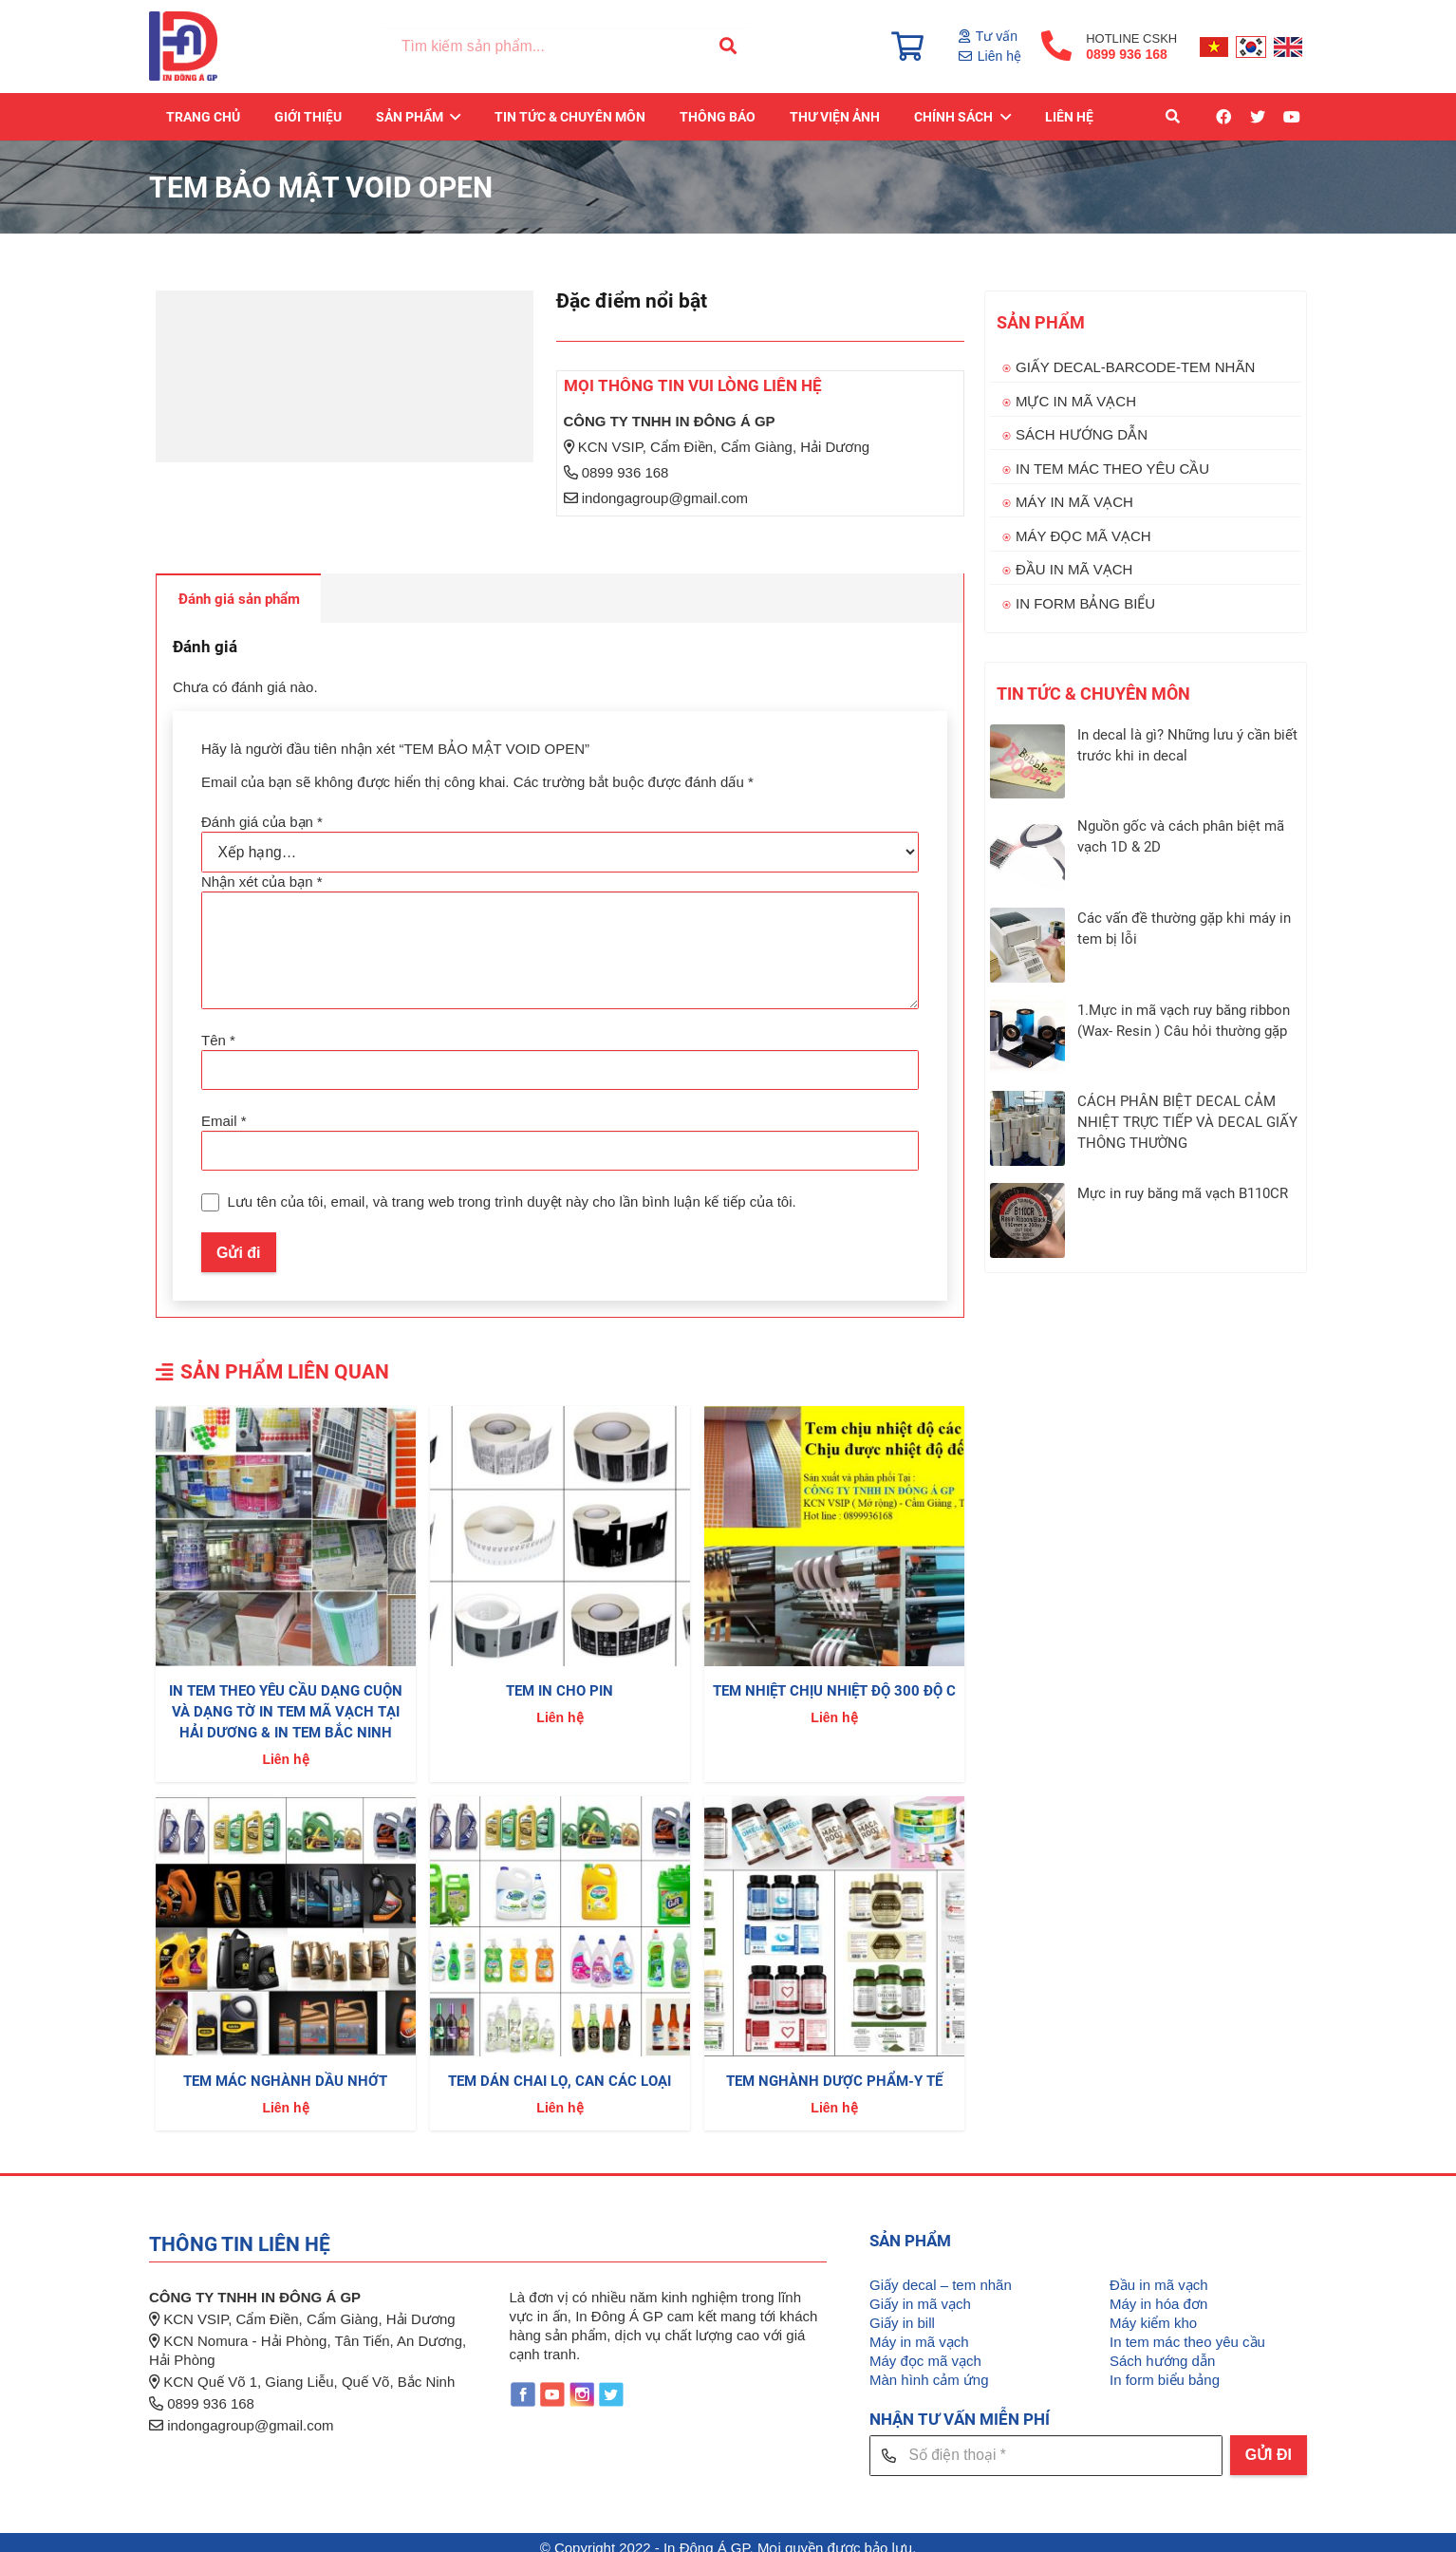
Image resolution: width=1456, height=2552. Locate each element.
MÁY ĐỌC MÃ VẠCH (1083, 536)
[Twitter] (1257, 118)
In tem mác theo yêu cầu (1187, 2332)
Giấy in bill (902, 2313)
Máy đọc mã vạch (925, 2351)
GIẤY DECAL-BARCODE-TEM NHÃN (1135, 367)
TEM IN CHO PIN (559, 1682)
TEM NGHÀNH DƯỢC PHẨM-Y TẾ (834, 2071)
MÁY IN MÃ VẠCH (1074, 502)
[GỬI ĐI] (1268, 2446)
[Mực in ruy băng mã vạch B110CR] (1027, 1220)
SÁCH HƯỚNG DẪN (1082, 434)
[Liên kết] (186, 47)
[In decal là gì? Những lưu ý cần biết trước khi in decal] (1027, 761)
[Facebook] (1223, 118)
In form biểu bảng (1165, 2370)
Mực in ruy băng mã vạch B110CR (1182, 1193)
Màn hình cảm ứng (929, 2370)
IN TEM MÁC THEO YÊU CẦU (1112, 468)
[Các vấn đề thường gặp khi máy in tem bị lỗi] (1027, 945)
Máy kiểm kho (1153, 2313)
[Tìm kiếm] (726, 47)
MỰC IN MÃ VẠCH (1076, 401)
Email (224, 1113)
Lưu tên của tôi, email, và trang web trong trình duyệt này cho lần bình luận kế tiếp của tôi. (511, 1193)
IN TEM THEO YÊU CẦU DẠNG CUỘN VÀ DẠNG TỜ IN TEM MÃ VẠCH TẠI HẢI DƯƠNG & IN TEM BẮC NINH (285, 1703)
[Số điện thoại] (1046, 2445)
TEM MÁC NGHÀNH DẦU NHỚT (285, 2071)
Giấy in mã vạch (920, 2294)
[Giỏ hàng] (907, 47)
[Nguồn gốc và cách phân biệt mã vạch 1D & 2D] (1027, 853)
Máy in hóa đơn (1158, 2294)
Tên (218, 1034)
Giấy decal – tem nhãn (940, 2275)
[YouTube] (1292, 118)
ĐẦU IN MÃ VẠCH (1074, 569)
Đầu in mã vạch (1159, 2275)
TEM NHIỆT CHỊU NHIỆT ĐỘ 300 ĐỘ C (834, 1682)
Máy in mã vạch (919, 2332)
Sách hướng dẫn (1162, 2351)
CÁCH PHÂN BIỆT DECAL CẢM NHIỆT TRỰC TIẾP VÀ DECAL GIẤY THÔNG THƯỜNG (1187, 1122)
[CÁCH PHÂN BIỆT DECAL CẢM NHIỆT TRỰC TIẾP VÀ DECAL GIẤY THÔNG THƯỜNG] (1027, 1128)
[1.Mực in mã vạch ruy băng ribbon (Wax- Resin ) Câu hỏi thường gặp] (1027, 1037)
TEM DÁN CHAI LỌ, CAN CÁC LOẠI (559, 2071)
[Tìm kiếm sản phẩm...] (569, 47)
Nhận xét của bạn (262, 880)
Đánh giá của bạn (262, 822)
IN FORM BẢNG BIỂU (1085, 603)
